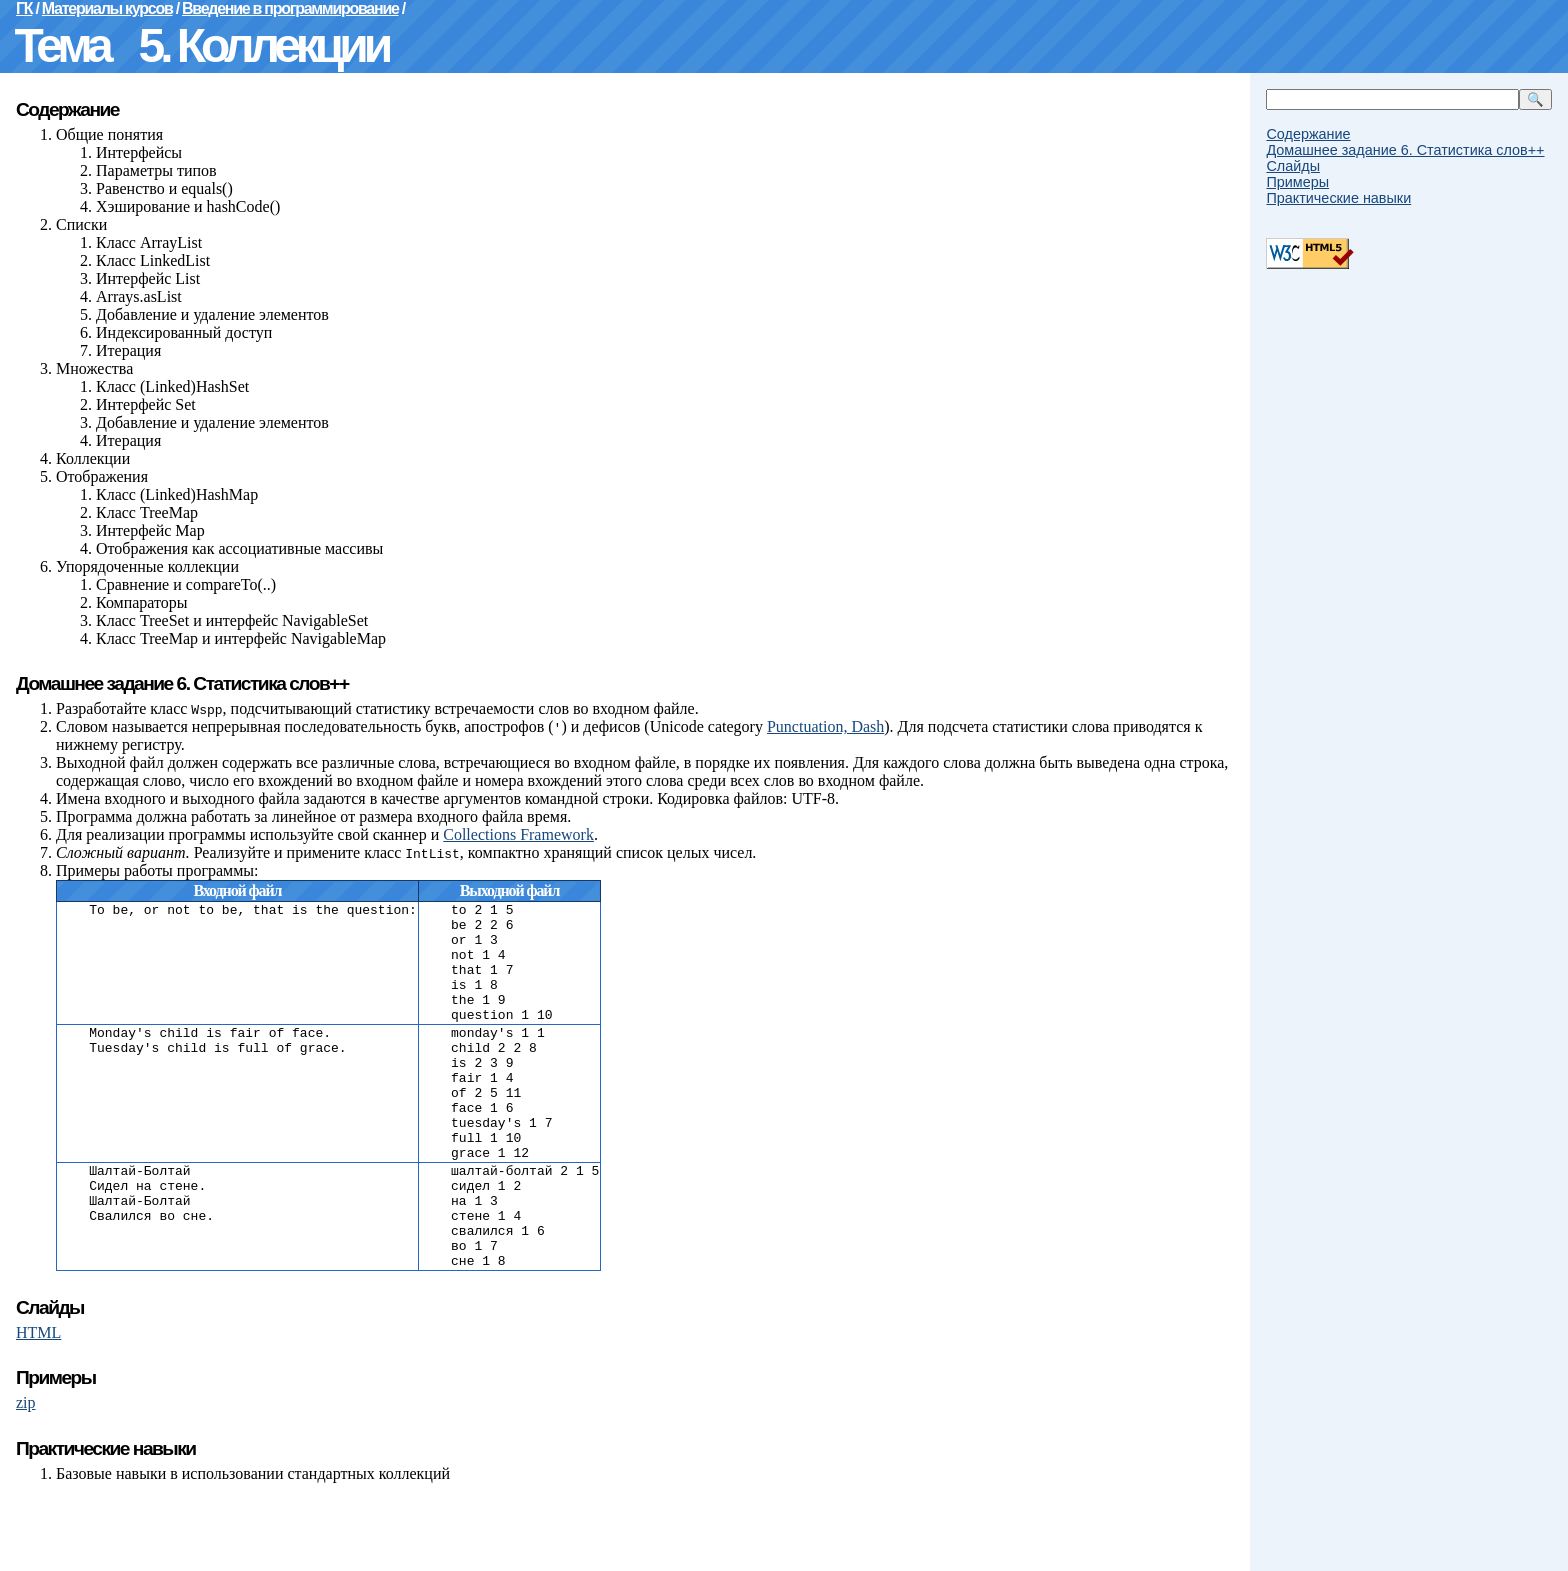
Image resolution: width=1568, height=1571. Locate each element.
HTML (38, 1404)
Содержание (1308, 134)
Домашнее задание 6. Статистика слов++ (1405, 150)
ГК (24, 8)
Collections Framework (518, 834)
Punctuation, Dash (825, 726)
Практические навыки (1338, 198)
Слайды (1293, 166)
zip (26, 1474)
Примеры (1297, 182)
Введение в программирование (290, 8)
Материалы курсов (107, 8)
